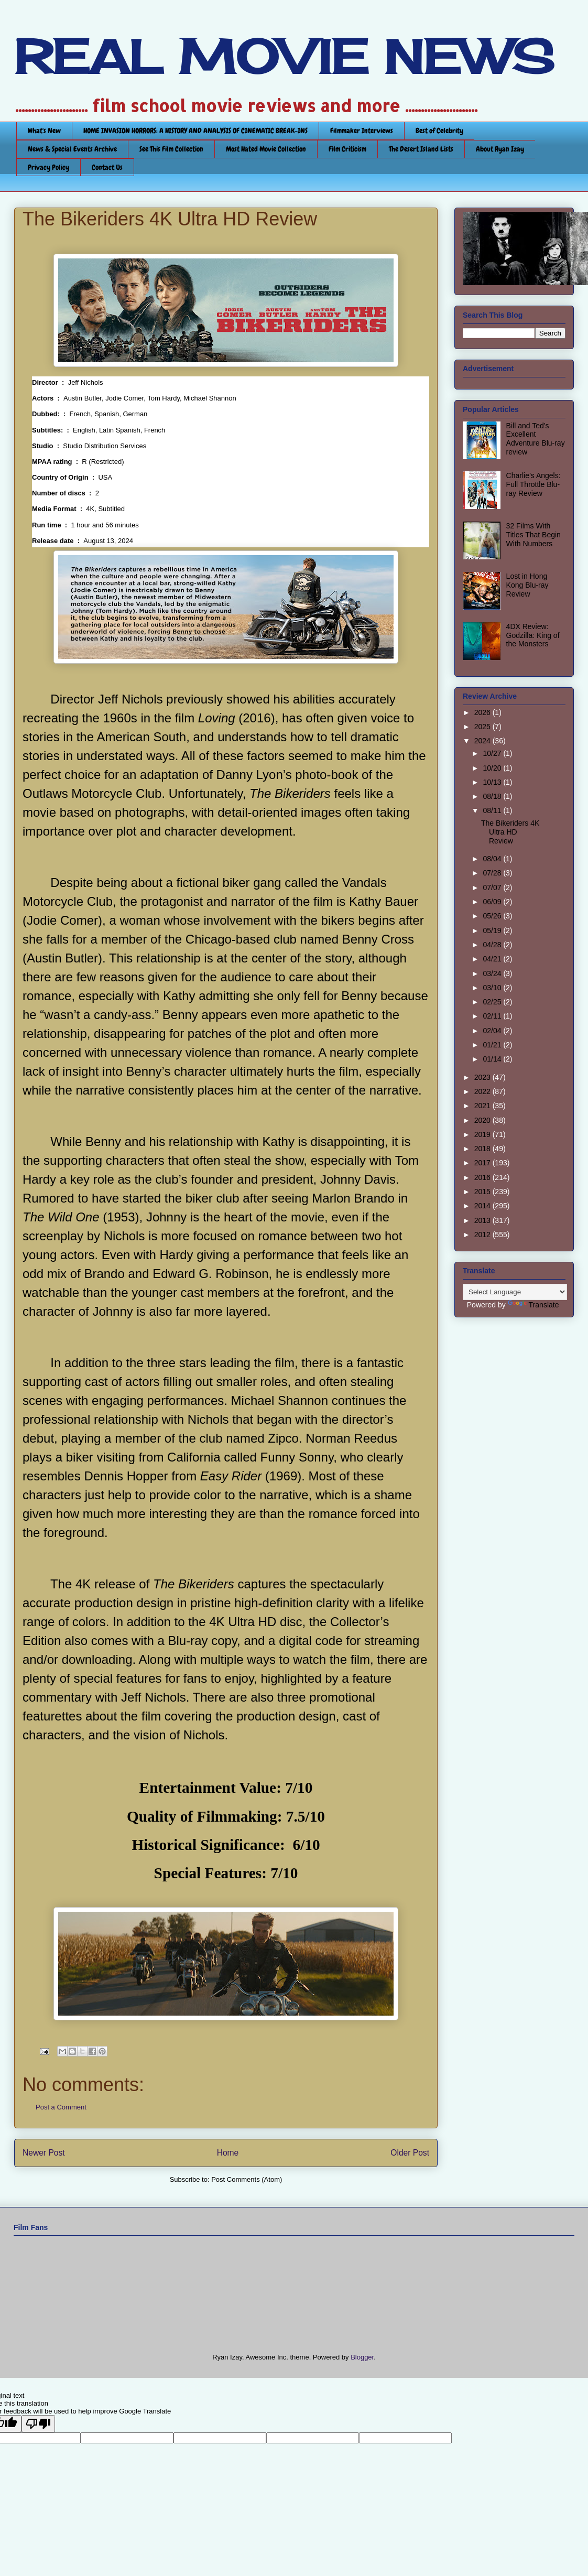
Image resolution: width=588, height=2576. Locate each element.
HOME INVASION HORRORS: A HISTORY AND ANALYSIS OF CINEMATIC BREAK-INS (195, 130)
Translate (533, 1305)
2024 (483, 741)
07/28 (493, 873)
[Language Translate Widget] (515, 1292)
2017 (483, 1163)
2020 (483, 1120)
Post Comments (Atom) (246, 2179)
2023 (483, 1077)
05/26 (493, 916)
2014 (483, 1206)
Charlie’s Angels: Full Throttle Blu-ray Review (533, 484)
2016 (483, 1177)
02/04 (493, 1030)
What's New (44, 130)
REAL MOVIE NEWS (284, 56)
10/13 (493, 782)
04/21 (493, 959)
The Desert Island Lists (421, 149)
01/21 (493, 1045)
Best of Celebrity (439, 130)
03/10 (493, 987)
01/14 (493, 1059)
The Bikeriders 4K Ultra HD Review (510, 832)
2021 (483, 1105)
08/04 (493, 858)
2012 (483, 1234)
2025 (483, 726)
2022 (483, 1091)
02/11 (493, 1016)
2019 (483, 1134)
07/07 (493, 887)
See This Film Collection (171, 149)
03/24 (493, 973)
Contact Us (107, 167)
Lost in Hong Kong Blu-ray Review (527, 585)
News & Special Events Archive (72, 149)
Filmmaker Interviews (361, 130)
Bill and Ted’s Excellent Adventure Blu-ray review (535, 438)
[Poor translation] (38, 2423)
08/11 (493, 810)
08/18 (493, 796)
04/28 (493, 944)
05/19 (493, 930)
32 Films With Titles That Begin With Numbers (533, 535)
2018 (483, 1148)
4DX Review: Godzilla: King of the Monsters (533, 635)
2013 (483, 1220)
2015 (483, 1191)
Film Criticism (347, 149)
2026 (483, 712)
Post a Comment (61, 2107)
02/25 (493, 1002)
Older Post (409, 2152)
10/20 (493, 768)
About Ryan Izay (500, 149)
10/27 (493, 753)
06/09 (493, 901)
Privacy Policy (48, 167)
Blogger (362, 2357)
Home (228, 2152)
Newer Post (44, 2152)
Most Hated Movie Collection (266, 149)
